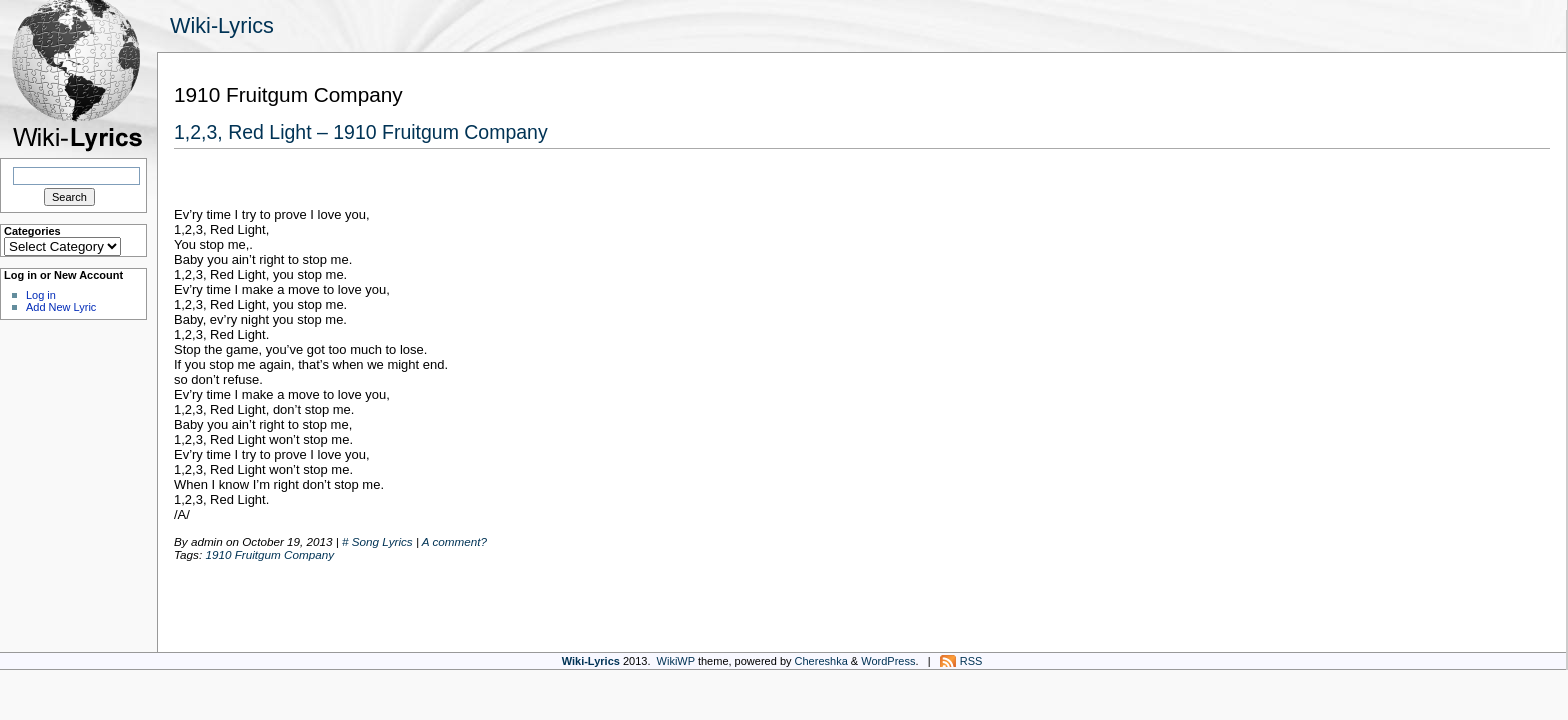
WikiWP (676, 661)
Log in (41, 295)
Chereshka (821, 661)
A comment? (454, 541)
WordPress (888, 661)
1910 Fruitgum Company (269, 554)
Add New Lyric (61, 307)
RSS (971, 661)
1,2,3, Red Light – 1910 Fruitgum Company (361, 132)
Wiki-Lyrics (222, 25)
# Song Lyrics (377, 541)
